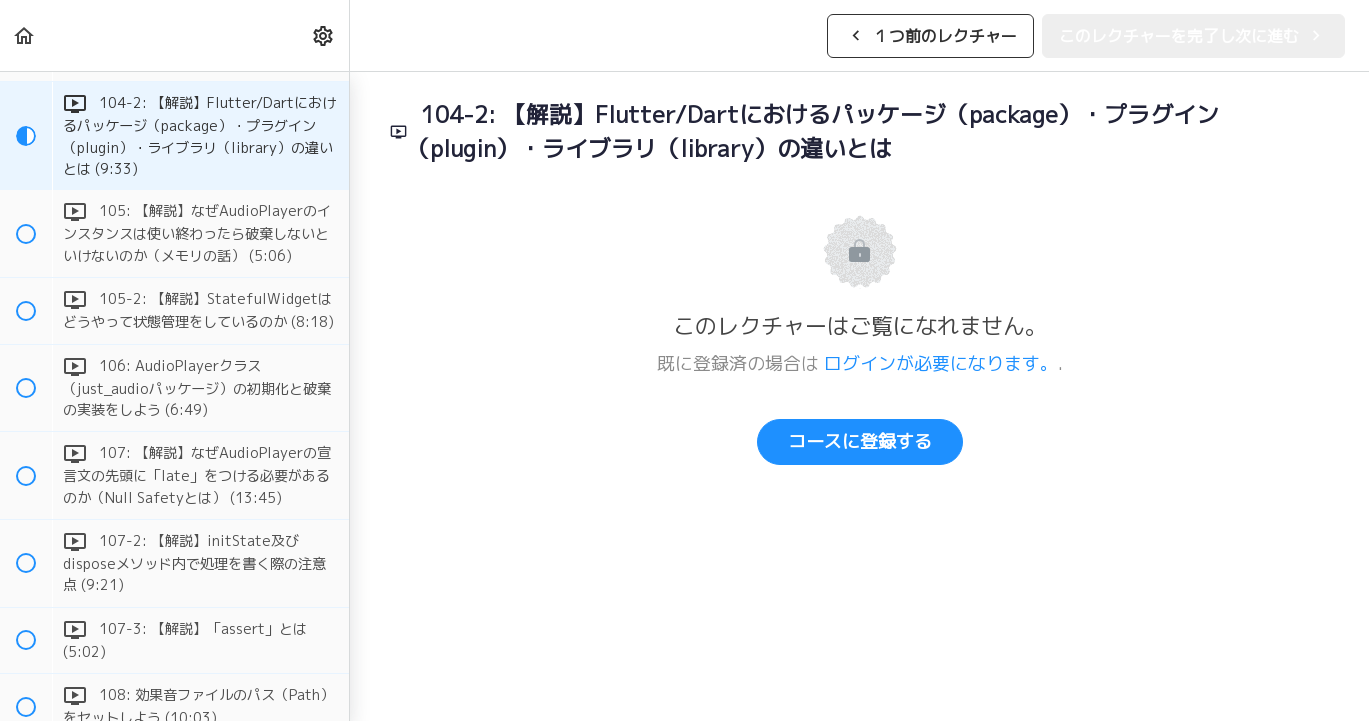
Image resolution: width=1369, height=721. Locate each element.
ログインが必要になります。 (941, 363)
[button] (25, 35)
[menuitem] (324, 35)
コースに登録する (860, 441)
